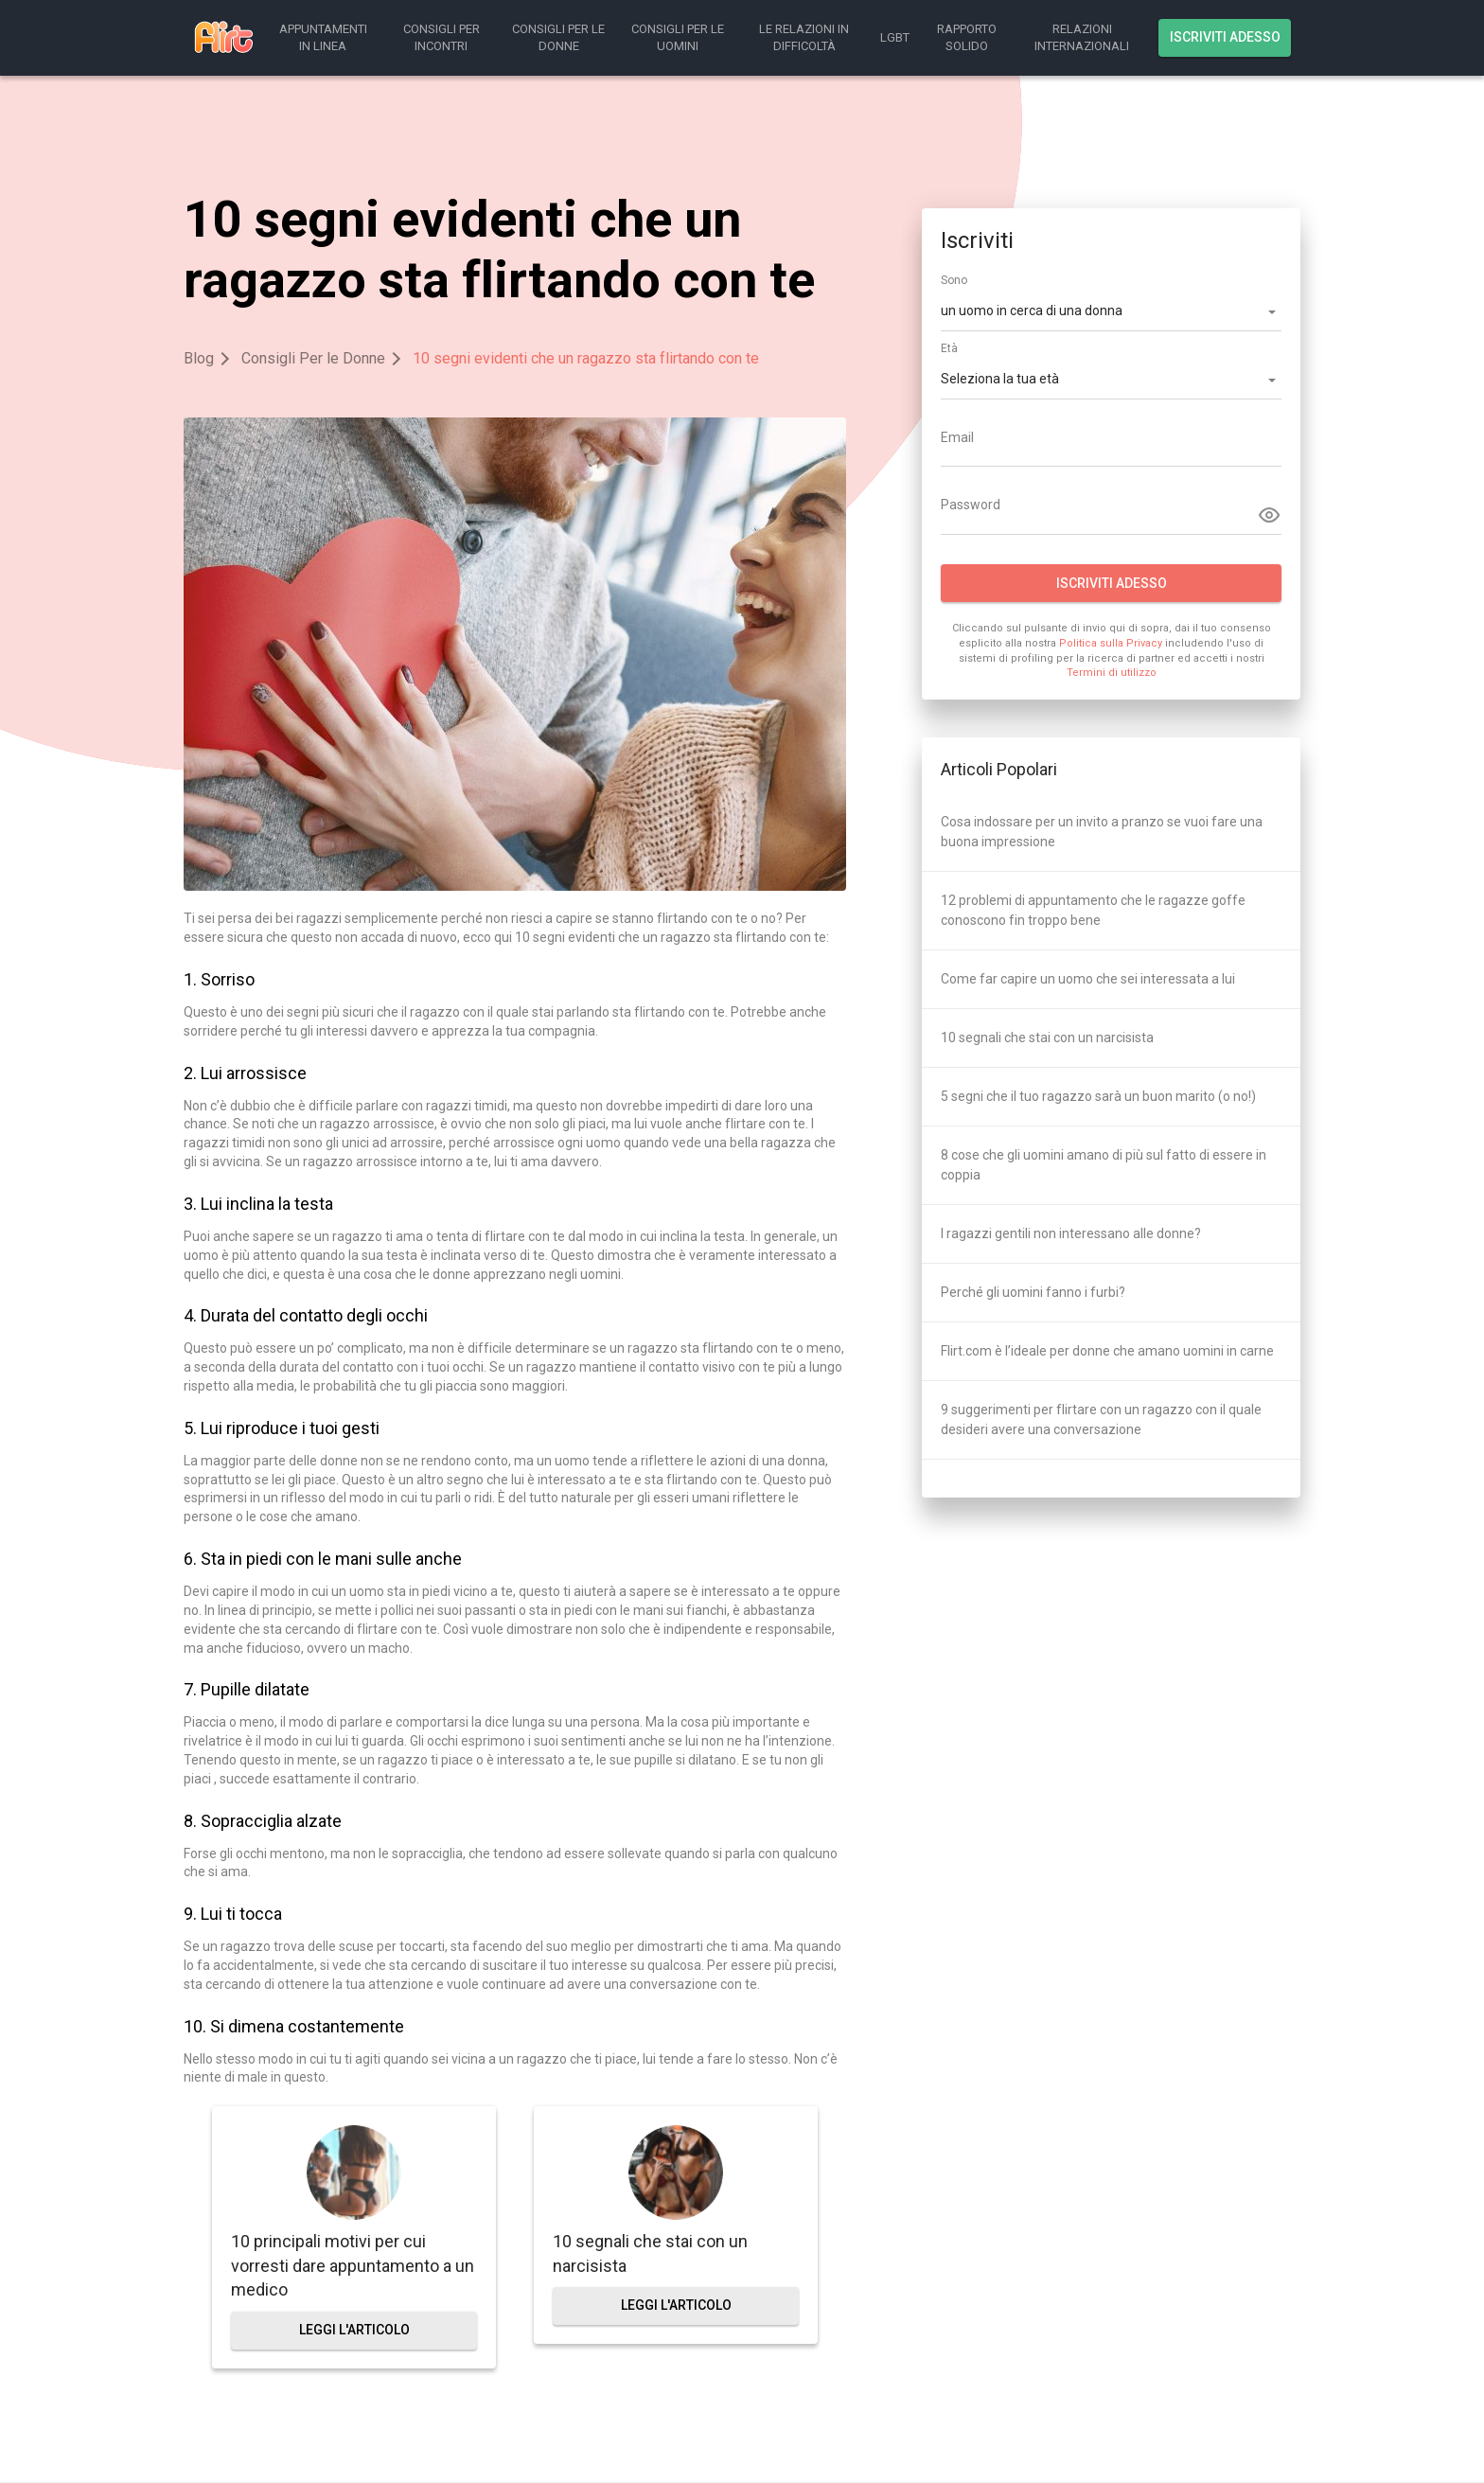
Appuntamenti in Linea (323, 37)
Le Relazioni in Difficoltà (804, 37)
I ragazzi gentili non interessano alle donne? (1071, 1233)
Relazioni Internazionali (1081, 37)
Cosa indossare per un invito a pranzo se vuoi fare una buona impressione (1102, 831)
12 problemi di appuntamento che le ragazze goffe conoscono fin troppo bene (1093, 910)
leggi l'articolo (354, 2329)
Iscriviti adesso (1225, 36)
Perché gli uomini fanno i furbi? (1033, 1292)
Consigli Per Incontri (441, 37)
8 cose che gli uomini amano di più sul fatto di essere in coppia (1103, 1164)
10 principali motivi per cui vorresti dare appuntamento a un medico (352, 2265)
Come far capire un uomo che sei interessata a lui (1088, 978)
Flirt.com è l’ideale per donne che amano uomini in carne (1107, 1350)
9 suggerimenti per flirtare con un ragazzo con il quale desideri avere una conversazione (1101, 1419)
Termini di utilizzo (1112, 672)
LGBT (895, 37)
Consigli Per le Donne (558, 37)
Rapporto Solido (967, 37)
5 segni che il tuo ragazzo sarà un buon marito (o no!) (1098, 1096)
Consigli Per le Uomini (677, 37)
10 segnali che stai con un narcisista (650, 2253)
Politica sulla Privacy (1110, 643)
